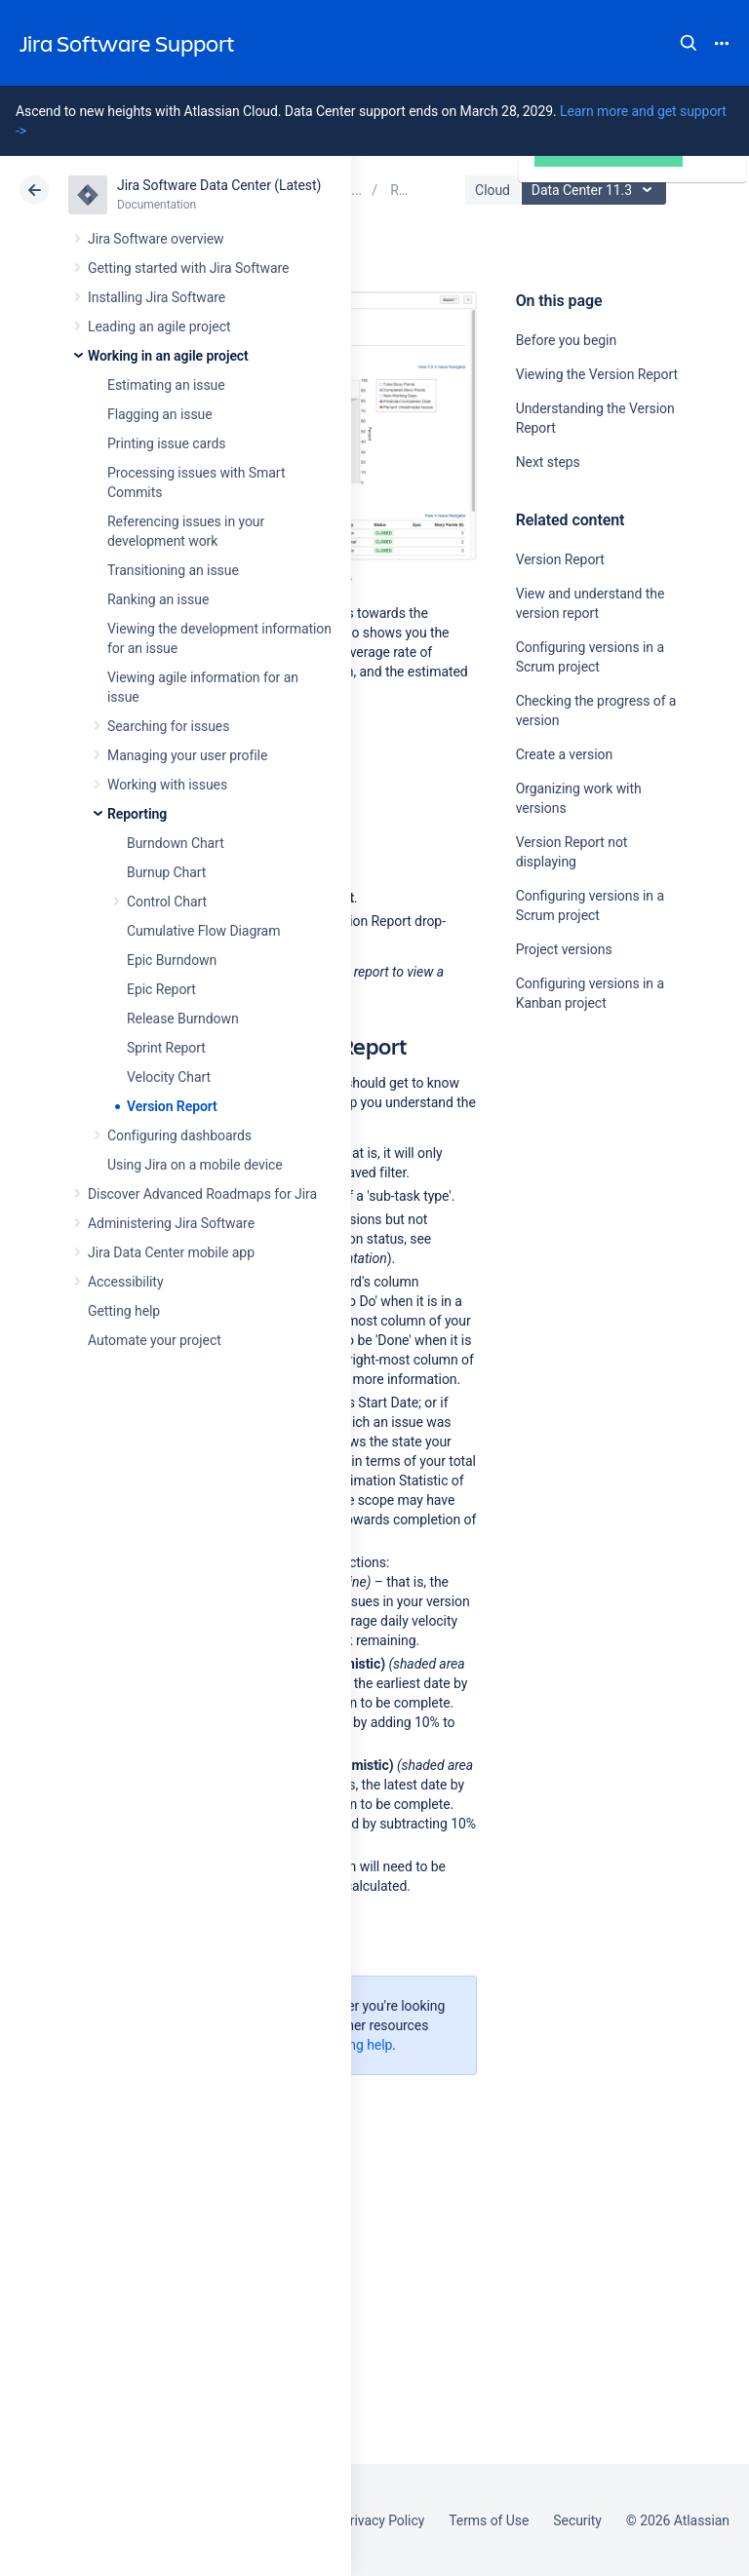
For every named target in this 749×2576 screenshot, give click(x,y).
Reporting (137, 814)
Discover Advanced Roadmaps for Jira (202, 1194)
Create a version (564, 754)
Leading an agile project (159, 326)
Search (688, 42)
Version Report (172, 1106)
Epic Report (161, 989)
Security (577, 2520)
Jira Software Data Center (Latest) (219, 185)
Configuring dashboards (179, 1135)
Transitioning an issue (173, 570)
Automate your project (154, 1340)
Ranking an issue (158, 599)
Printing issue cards (166, 443)
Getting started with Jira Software (188, 268)
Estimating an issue (166, 385)
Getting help (124, 1311)
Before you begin (566, 340)
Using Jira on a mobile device (195, 1165)
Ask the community (584, 1194)
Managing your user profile (187, 755)
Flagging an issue (160, 414)
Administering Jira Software (171, 1223)
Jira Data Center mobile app (171, 1252)
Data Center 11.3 (596, 190)
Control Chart (167, 901)
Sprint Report (166, 1048)
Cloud (492, 190)
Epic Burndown (172, 960)
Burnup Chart (166, 872)
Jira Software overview (156, 239)
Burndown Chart (175, 843)
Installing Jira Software (156, 297)
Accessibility (125, 1281)
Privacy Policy (382, 2520)
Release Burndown (183, 1018)
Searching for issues (168, 726)
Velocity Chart (169, 1077)
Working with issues (167, 784)
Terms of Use (489, 2520)
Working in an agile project (168, 356)
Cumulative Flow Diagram (203, 931)
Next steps (548, 462)
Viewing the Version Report (597, 374)
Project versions (564, 949)
